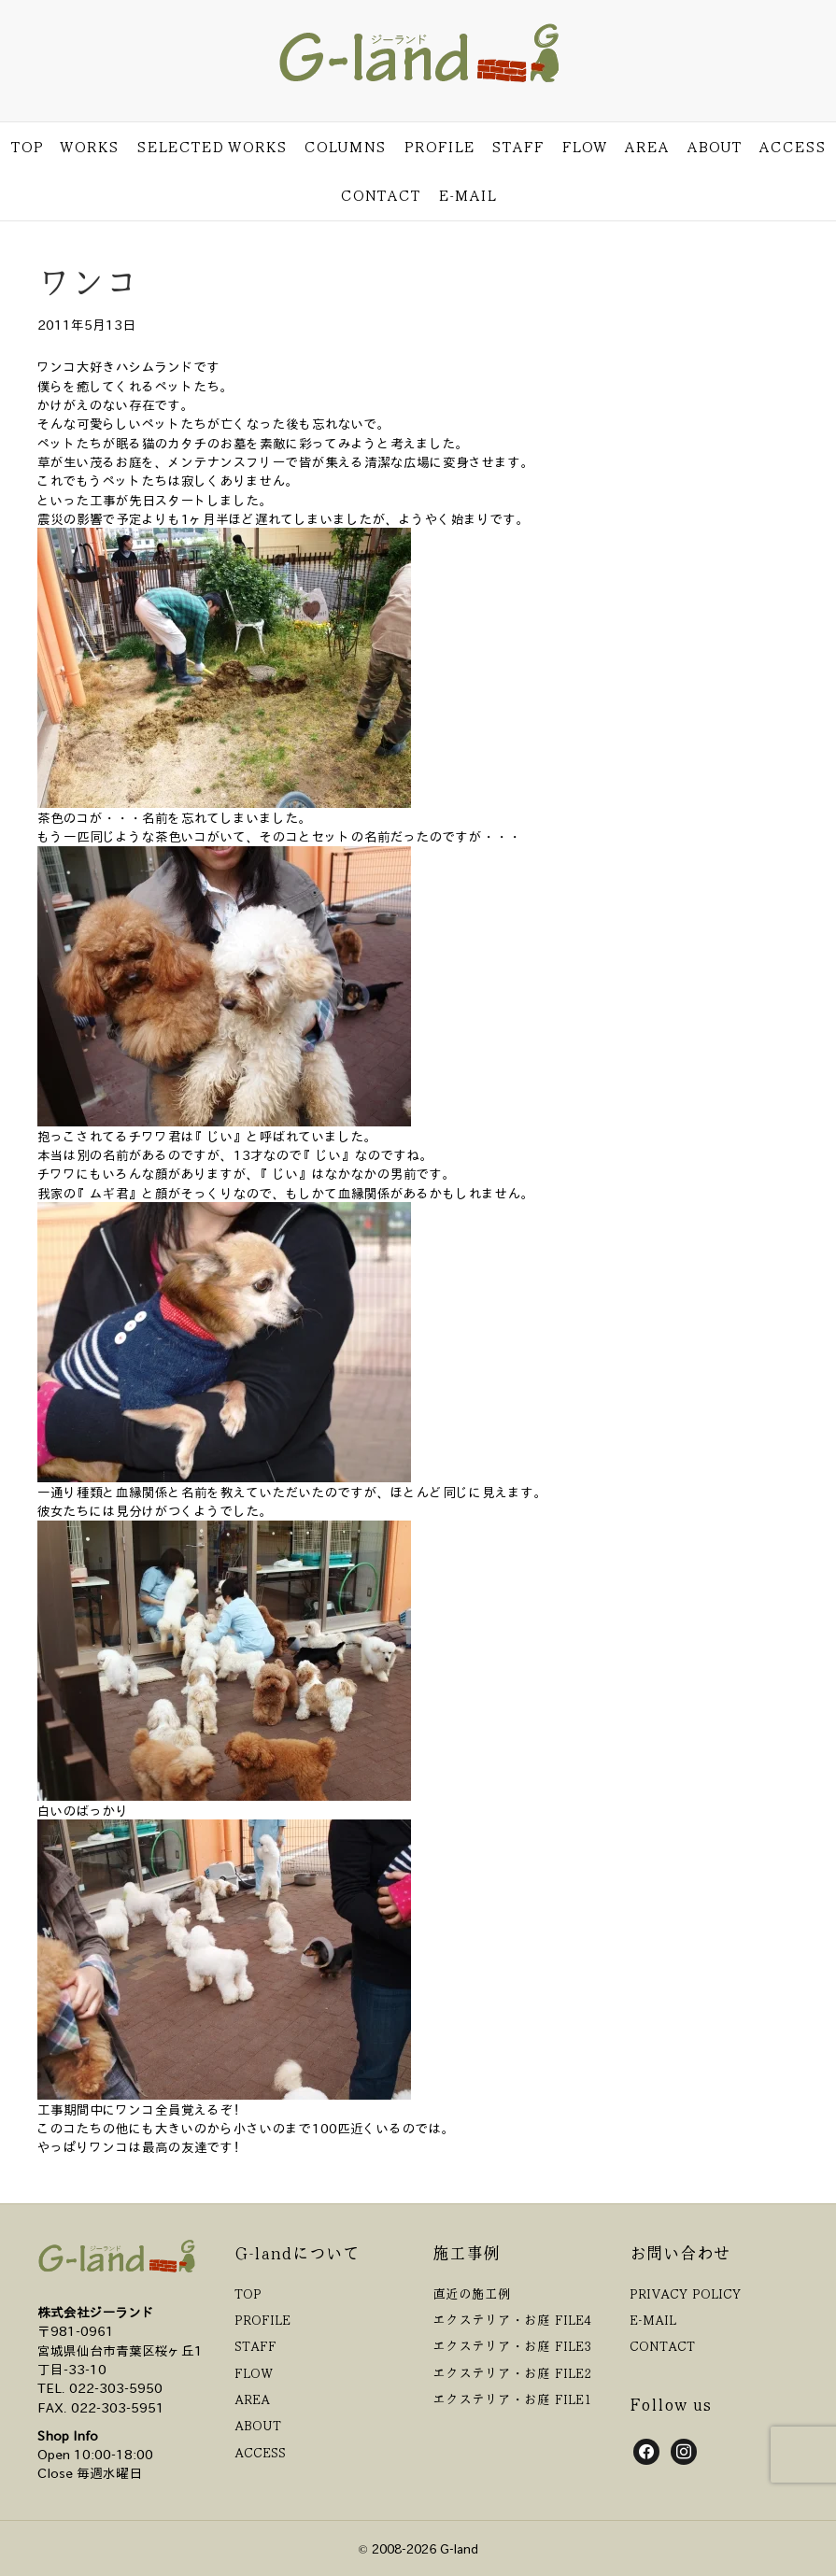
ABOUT (714, 146)
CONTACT (380, 195)
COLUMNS (345, 146)
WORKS (89, 146)
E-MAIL (467, 195)
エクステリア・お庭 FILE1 (512, 2398)
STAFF (517, 146)
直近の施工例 (471, 2293)
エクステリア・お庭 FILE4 (512, 2319)
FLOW (584, 146)
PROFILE (439, 146)
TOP (26, 146)
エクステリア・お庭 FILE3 (512, 2345)
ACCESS (792, 146)
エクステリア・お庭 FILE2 (512, 2372)
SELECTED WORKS (211, 146)
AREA (646, 146)
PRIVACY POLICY (685, 2293)
